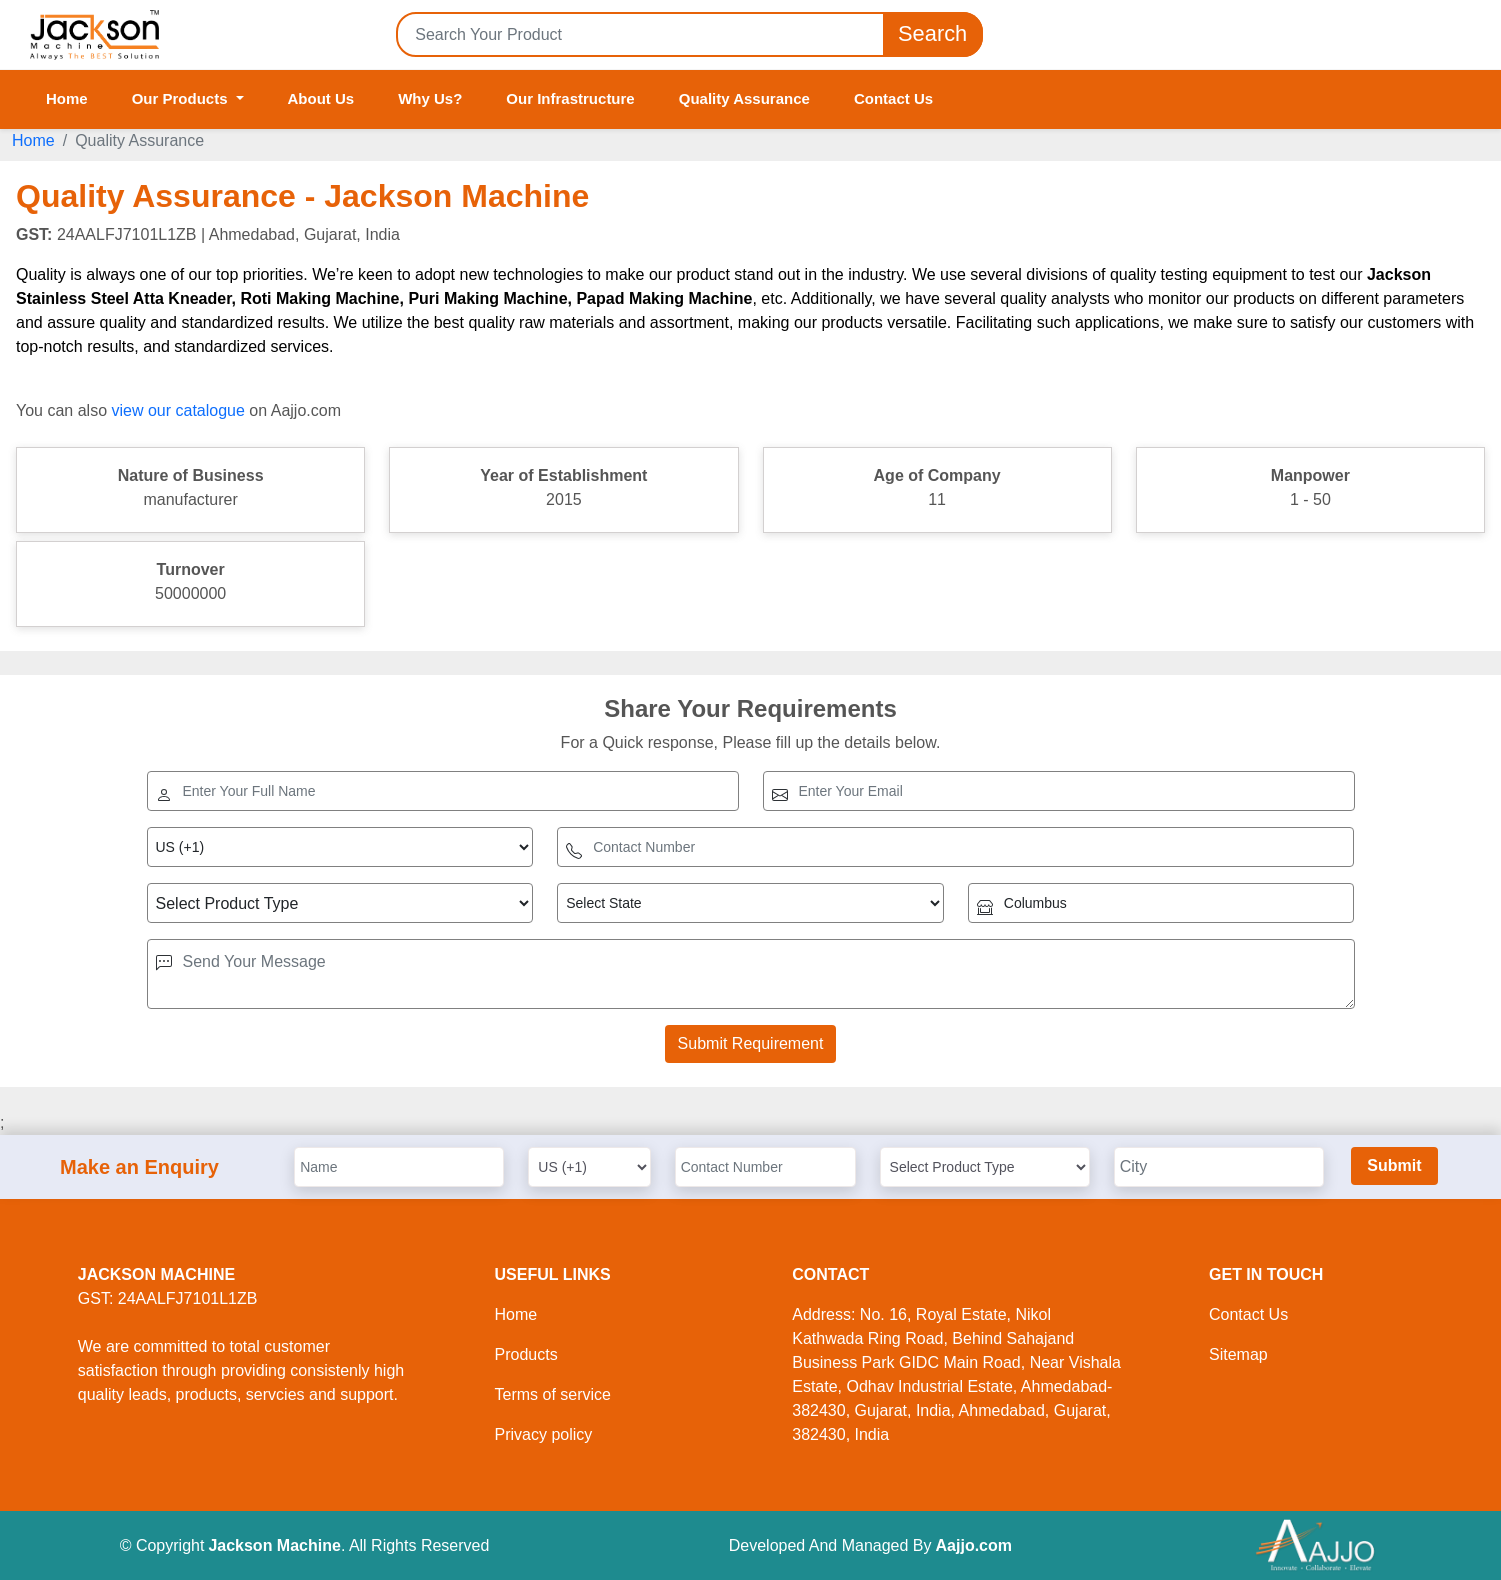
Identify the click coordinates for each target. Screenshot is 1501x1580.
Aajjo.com (974, 1545)
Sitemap (1238, 1354)
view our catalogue (177, 410)
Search (933, 34)
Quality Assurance (744, 98)
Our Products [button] (182, 98)
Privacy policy (544, 1434)
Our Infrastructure (570, 98)
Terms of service (553, 1394)
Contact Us (893, 98)
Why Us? (430, 98)
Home (67, 98)
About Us (321, 98)
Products (526, 1354)
